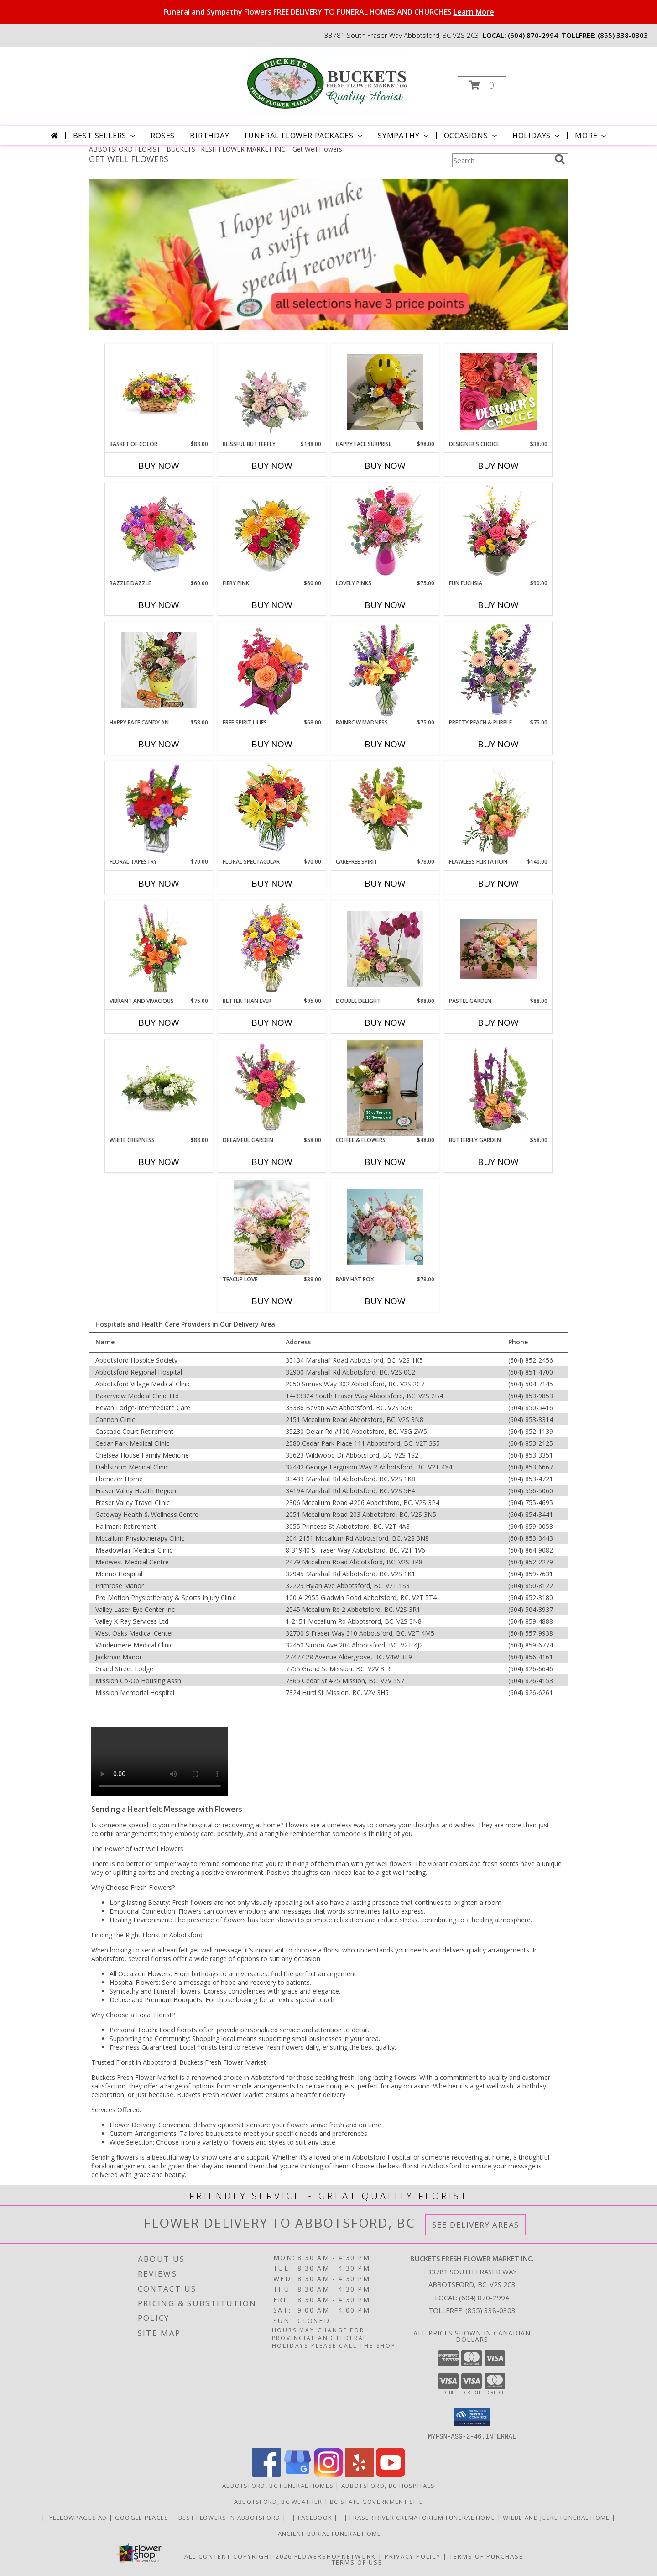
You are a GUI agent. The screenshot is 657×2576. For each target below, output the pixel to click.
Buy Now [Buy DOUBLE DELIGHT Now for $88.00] (385, 1022)
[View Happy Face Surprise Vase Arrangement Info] (385, 392)
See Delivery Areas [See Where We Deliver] (475, 2224)
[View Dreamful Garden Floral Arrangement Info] (272, 1088)
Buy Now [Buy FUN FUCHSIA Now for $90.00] (498, 605)
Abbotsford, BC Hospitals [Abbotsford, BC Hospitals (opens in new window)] (388, 2485)
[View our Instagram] (328, 2474)
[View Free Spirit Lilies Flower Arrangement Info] (272, 670)
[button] (482, 85)
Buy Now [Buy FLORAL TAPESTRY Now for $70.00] (158, 883)
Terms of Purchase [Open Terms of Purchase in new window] (486, 2556)
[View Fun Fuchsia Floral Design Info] (498, 531)
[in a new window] (290, 2517)
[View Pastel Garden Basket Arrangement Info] (498, 949)
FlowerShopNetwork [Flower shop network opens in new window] (335, 2556)
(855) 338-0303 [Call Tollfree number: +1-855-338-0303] (490, 2310)
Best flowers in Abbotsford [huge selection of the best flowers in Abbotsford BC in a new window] (229, 2517)
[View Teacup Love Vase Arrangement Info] (272, 1227)
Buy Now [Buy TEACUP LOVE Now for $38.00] (271, 1301)
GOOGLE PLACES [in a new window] (143, 2517)
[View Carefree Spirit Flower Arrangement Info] (385, 810)
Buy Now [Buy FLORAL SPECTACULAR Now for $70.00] (271, 883)
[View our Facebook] (266, 2474)
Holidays (537, 136)
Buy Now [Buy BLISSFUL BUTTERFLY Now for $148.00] (271, 466)
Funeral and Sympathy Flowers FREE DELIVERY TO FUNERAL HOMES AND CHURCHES (328, 12)
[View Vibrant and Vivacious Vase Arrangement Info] (159, 949)
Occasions (471, 136)
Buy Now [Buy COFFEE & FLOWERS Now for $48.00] (385, 1162)
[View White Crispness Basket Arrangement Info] (159, 1088)
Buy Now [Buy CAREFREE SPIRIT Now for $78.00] (385, 883)
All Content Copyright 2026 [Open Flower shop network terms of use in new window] (238, 2556)
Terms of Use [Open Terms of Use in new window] (357, 2562)
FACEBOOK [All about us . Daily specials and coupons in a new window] (316, 2517)
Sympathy (404, 136)
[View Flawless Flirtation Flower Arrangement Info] (498, 810)
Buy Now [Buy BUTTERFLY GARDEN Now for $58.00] (498, 1162)
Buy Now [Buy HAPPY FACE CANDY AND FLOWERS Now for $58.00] (158, 744)
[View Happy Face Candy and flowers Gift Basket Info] (159, 670)
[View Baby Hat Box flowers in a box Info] (385, 1227)
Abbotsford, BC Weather (278, 2501)
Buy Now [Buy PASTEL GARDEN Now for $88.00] (498, 1022)
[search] (560, 159)
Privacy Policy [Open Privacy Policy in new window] (413, 2556)
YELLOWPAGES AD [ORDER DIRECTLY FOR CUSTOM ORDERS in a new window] (78, 2517)
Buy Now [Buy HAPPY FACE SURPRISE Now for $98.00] (385, 466)
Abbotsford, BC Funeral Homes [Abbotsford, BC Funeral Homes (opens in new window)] (278, 2485)
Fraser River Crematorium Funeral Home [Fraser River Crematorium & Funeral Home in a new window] (423, 2517)
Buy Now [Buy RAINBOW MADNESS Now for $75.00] (385, 744)
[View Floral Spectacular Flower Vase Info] (272, 809)
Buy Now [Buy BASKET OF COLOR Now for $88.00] (158, 466)
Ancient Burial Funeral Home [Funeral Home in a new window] (328, 2533)
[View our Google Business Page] (297, 2474)
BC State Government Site (376, 2501)
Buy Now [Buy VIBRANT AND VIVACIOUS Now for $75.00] (158, 1022)
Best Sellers (105, 136)
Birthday (209, 136)
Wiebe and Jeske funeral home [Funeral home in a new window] (557, 2517)
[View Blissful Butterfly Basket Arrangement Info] (272, 392)
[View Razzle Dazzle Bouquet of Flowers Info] (159, 531)
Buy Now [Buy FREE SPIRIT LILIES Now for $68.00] (271, 744)
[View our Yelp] (359, 2474)
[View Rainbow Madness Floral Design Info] (385, 670)
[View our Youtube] (390, 2474)
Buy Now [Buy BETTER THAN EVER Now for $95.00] (271, 1022)
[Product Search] (501, 160)
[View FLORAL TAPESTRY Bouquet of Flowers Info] (159, 810)
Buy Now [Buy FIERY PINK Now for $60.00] (271, 605)
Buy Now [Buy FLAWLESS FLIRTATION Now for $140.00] (498, 883)
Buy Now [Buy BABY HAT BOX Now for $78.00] (385, 1301)
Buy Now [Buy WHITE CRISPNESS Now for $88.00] (158, 1162)
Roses (163, 136)
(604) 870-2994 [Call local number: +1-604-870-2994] (533, 35)
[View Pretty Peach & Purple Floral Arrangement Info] (498, 670)
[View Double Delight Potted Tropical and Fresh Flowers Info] (385, 949)
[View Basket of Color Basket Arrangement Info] (159, 392)
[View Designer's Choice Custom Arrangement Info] (498, 392)
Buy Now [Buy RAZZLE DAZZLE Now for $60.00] (158, 605)
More (591, 136)
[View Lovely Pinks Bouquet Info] (385, 531)
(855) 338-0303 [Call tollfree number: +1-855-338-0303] (623, 35)
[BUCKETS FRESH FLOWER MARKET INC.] (328, 82)
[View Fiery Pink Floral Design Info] (272, 531)
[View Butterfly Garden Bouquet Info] (498, 1088)
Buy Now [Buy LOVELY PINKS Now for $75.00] (385, 605)
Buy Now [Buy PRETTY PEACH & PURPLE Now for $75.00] (498, 744)
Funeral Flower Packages (305, 136)
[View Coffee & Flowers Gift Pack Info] (385, 1088)
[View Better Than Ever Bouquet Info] (272, 948)
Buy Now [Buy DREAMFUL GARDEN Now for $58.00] (271, 1162)
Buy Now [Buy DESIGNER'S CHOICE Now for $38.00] (498, 466)
